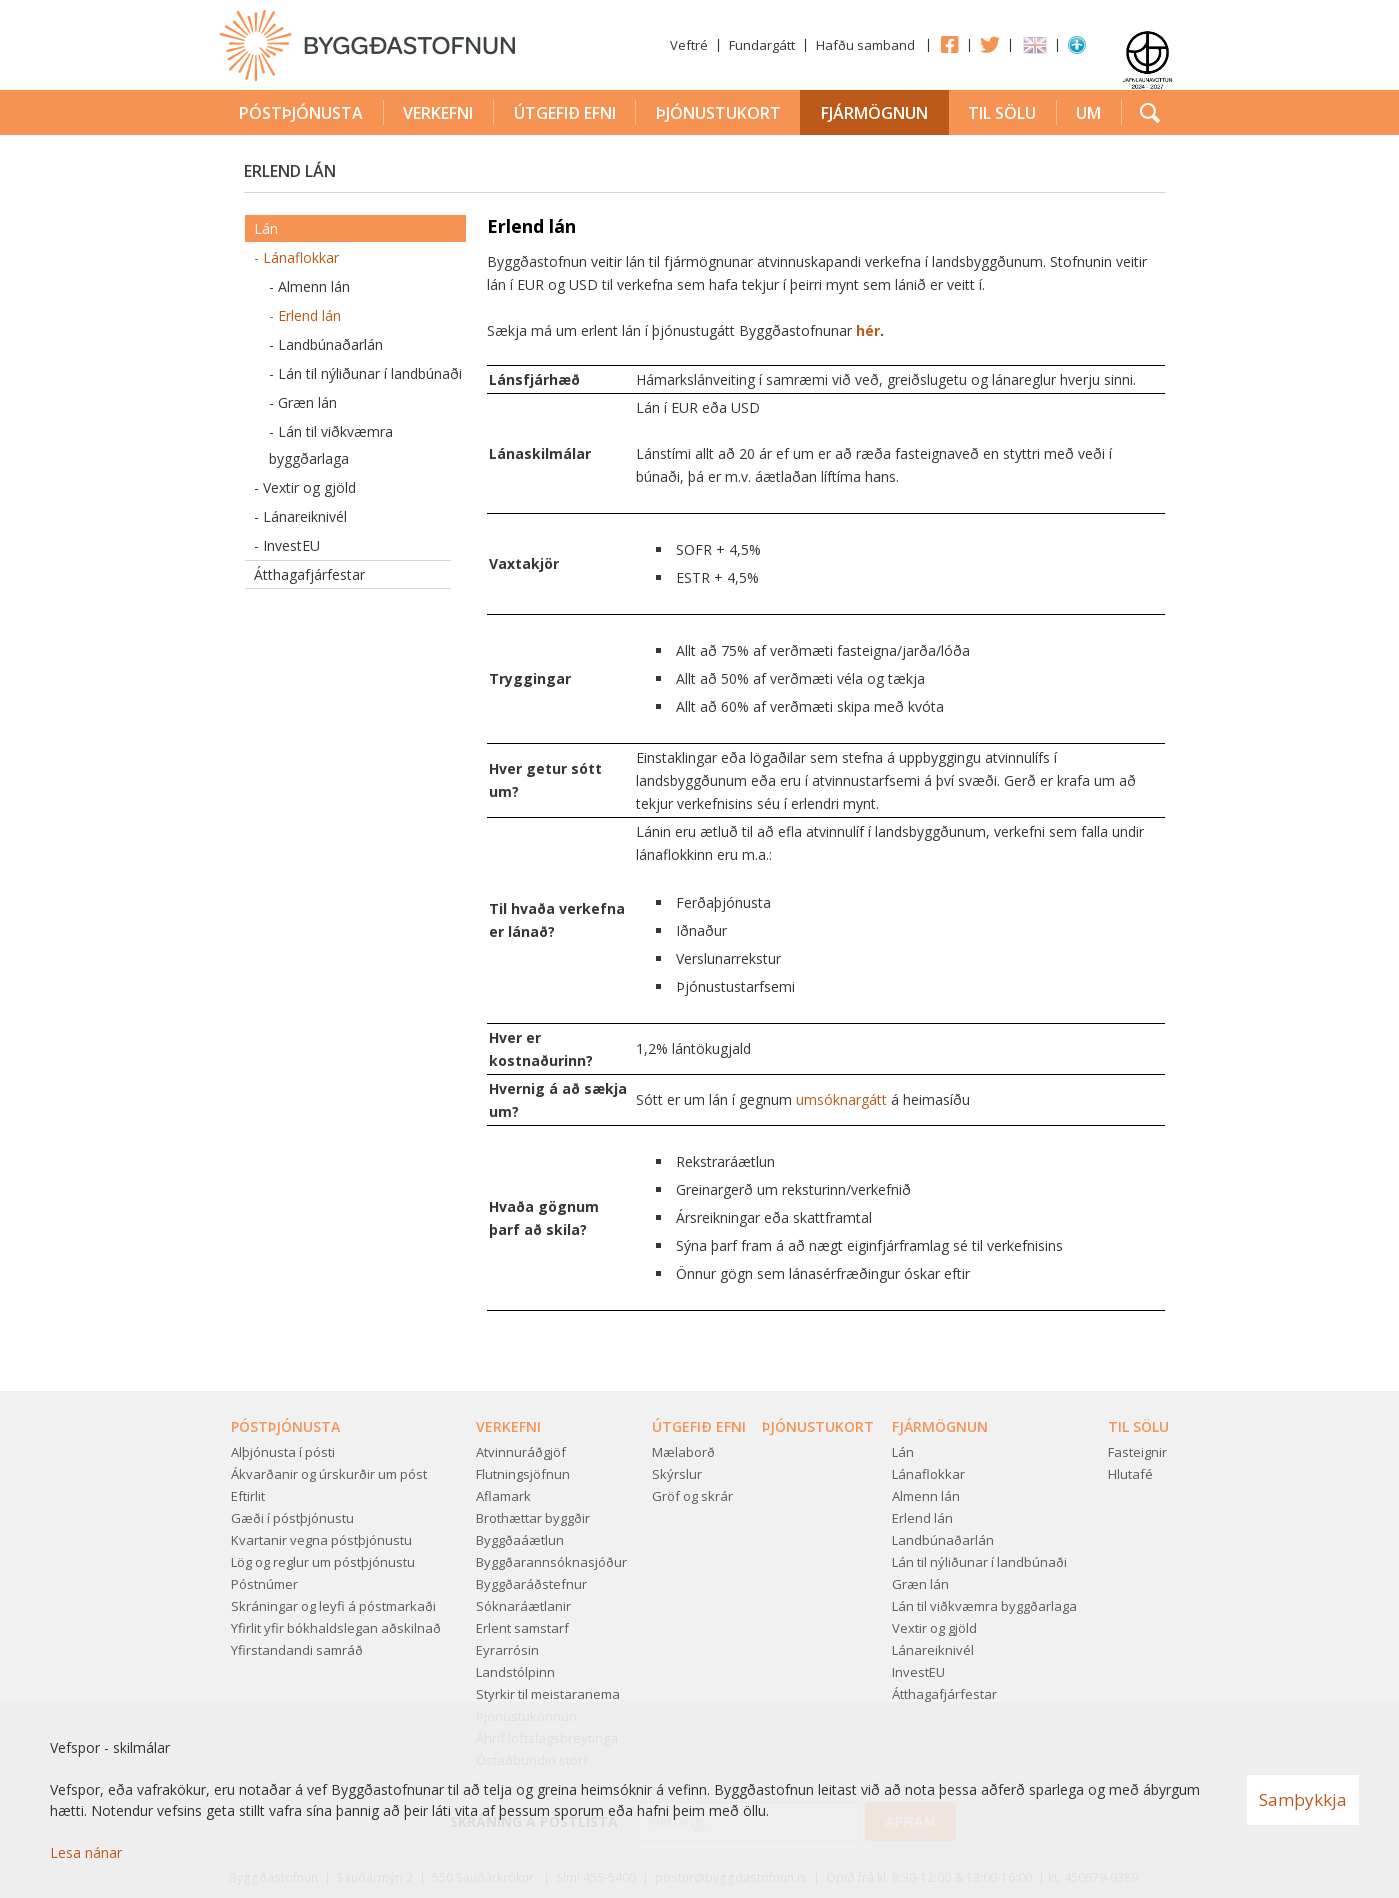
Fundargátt (762, 45)
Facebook (949, 44)
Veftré (689, 45)
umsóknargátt (843, 1099)
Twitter (990, 44)
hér (868, 330)
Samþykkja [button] (1303, 1799)
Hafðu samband (865, 45)
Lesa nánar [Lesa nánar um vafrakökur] (86, 1852)
